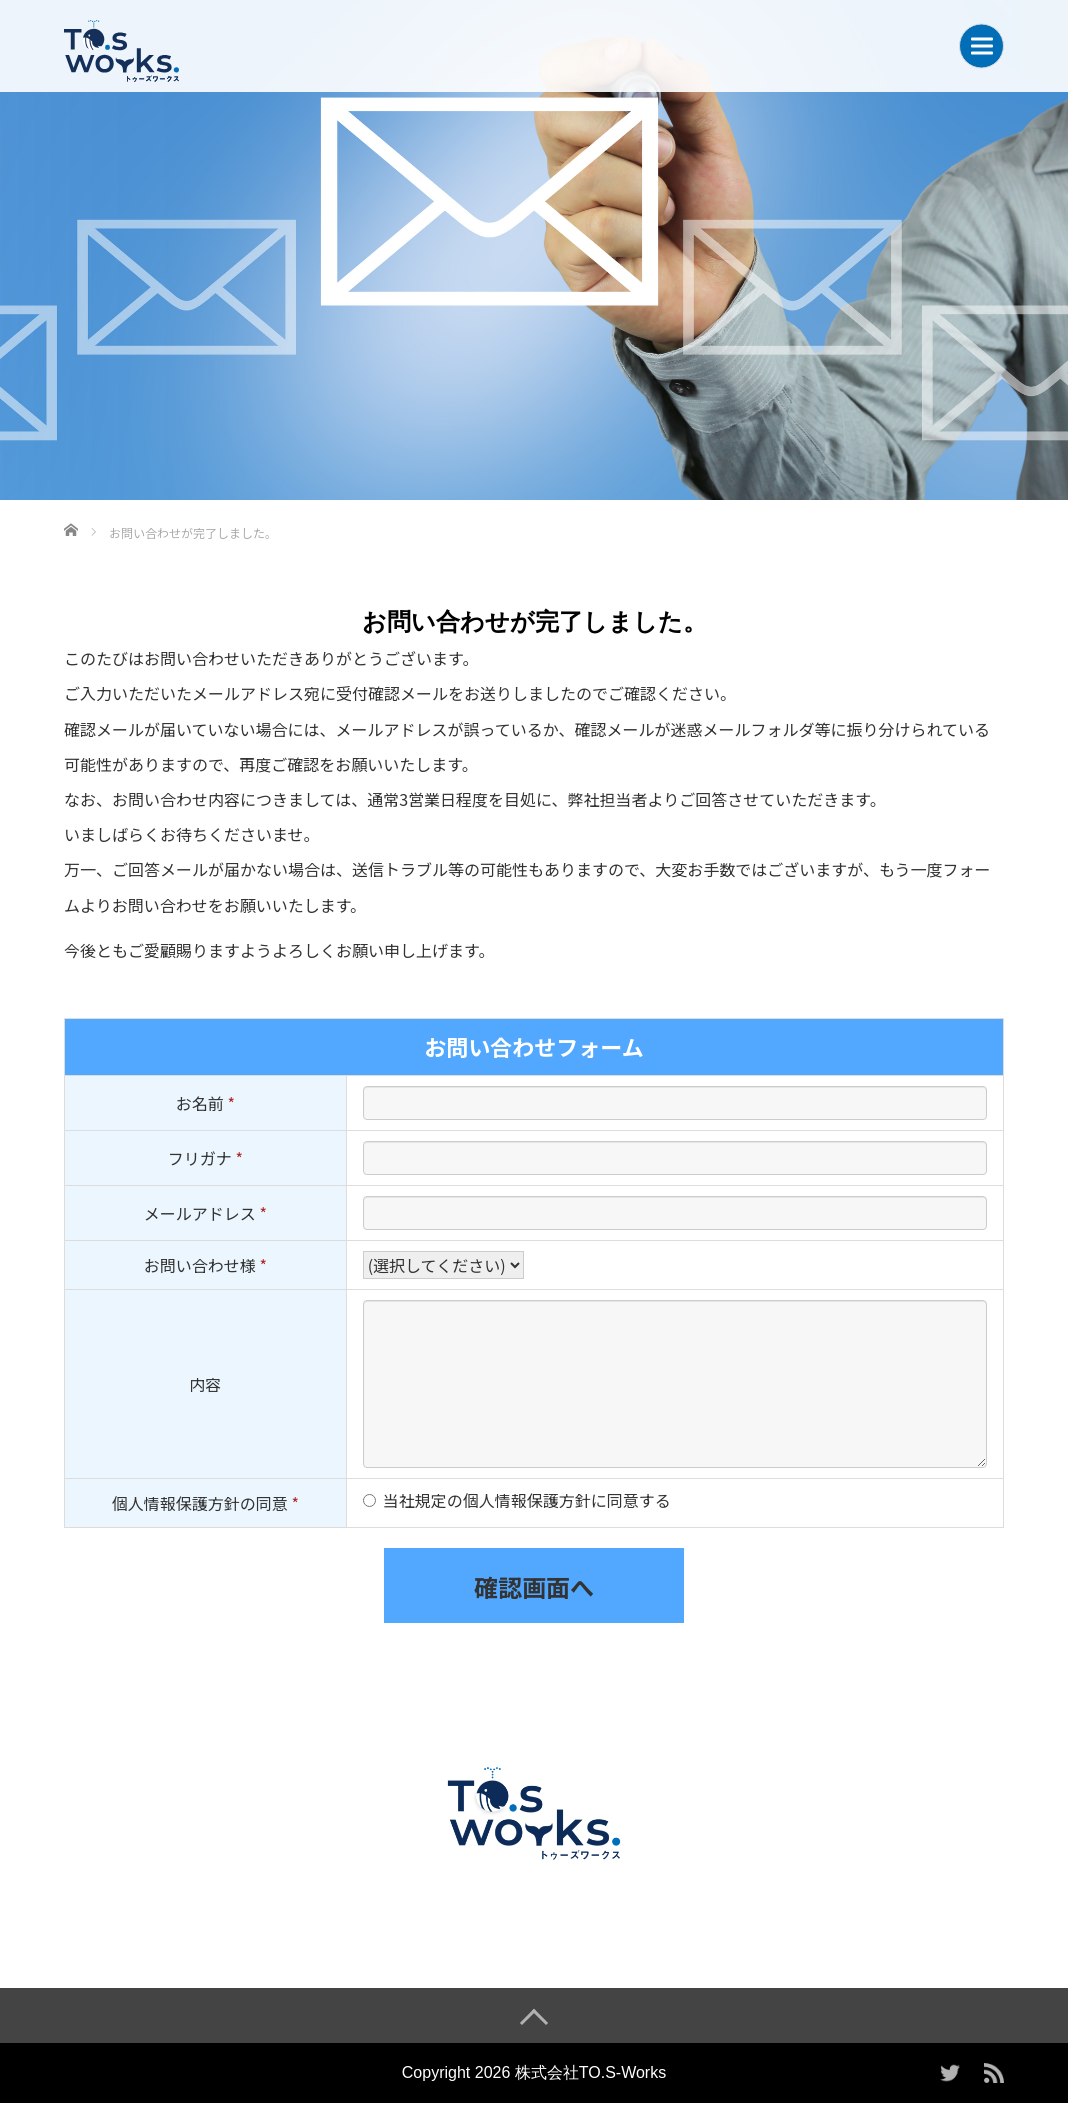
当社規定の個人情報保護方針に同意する (527, 1500)
